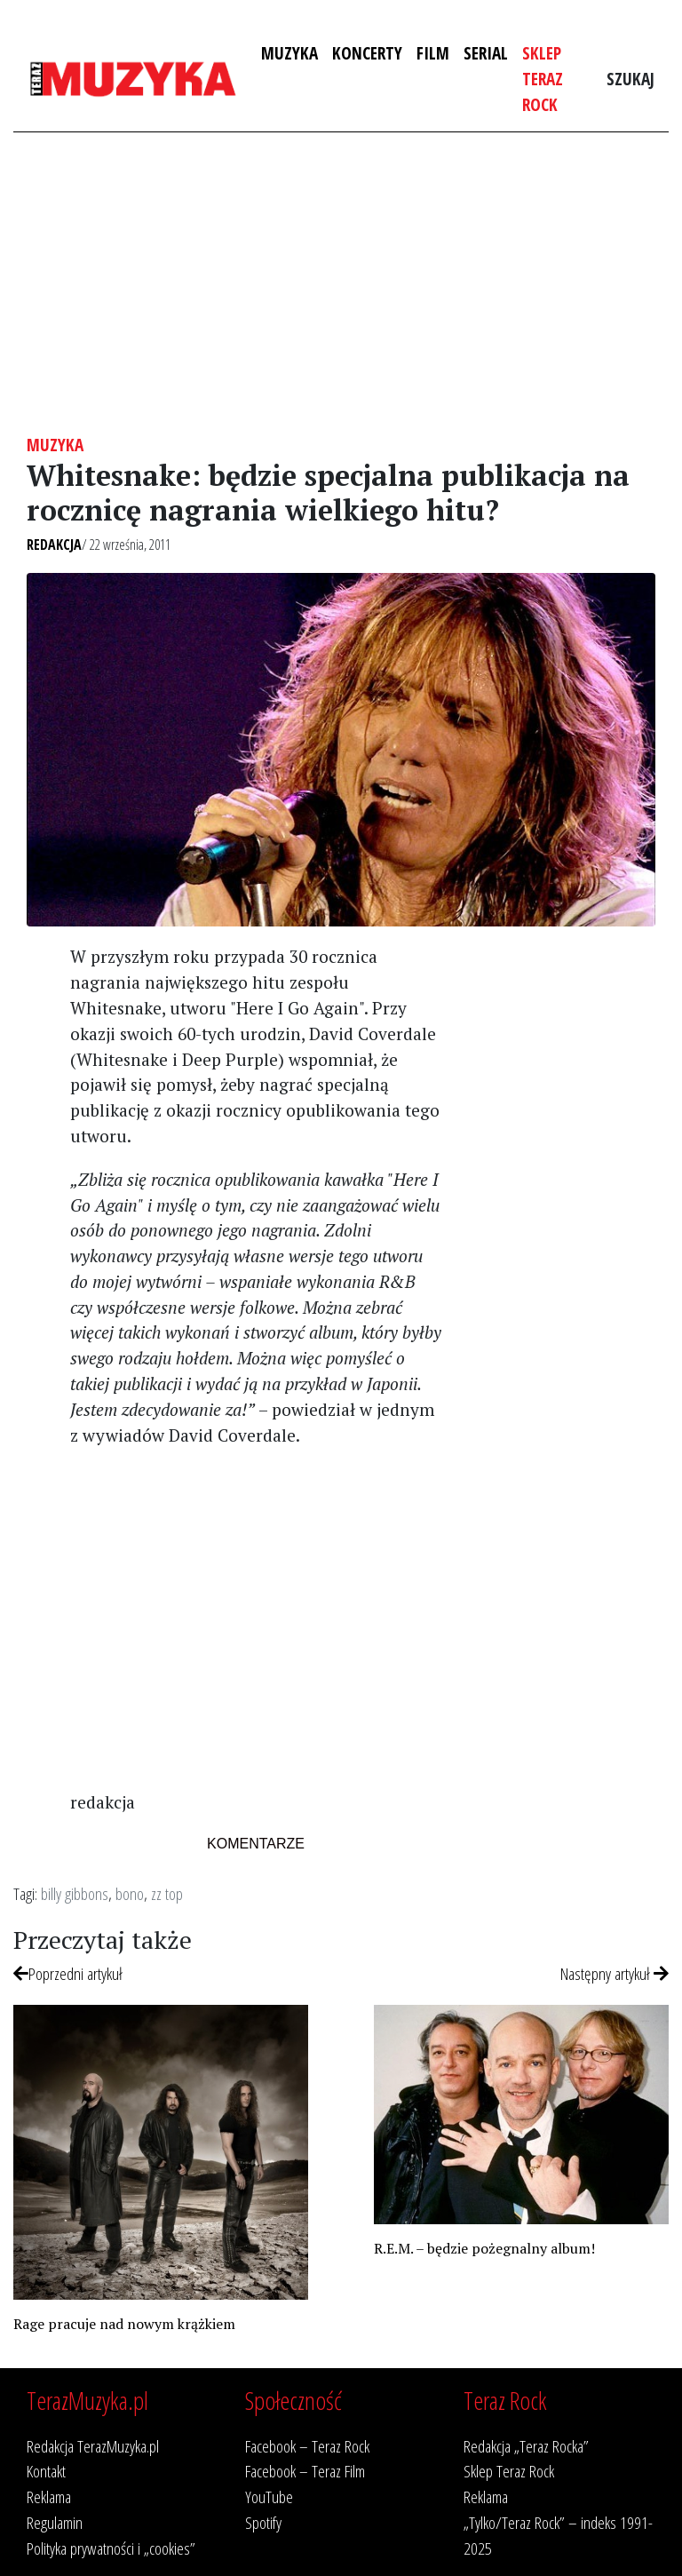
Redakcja (54, 544)
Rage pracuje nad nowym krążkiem (124, 2324)
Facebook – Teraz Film (305, 2471)
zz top (167, 1893)
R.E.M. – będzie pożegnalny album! (484, 2248)
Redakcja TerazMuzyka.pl (93, 2446)
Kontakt (46, 2471)
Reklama (49, 2496)
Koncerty (367, 53)
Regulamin (55, 2522)
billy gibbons (74, 1893)
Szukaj (630, 79)
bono (129, 1893)
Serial (486, 53)
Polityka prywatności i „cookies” (111, 2548)
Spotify (263, 2522)
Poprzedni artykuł (68, 1973)
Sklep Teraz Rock (542, 78)
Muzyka (289, 53)
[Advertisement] (341, 283)
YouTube (269, 2496)
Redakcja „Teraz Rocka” (526, 2446)
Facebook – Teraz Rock (307, 2446)
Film (432, 53)
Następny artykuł (614, 1973)
